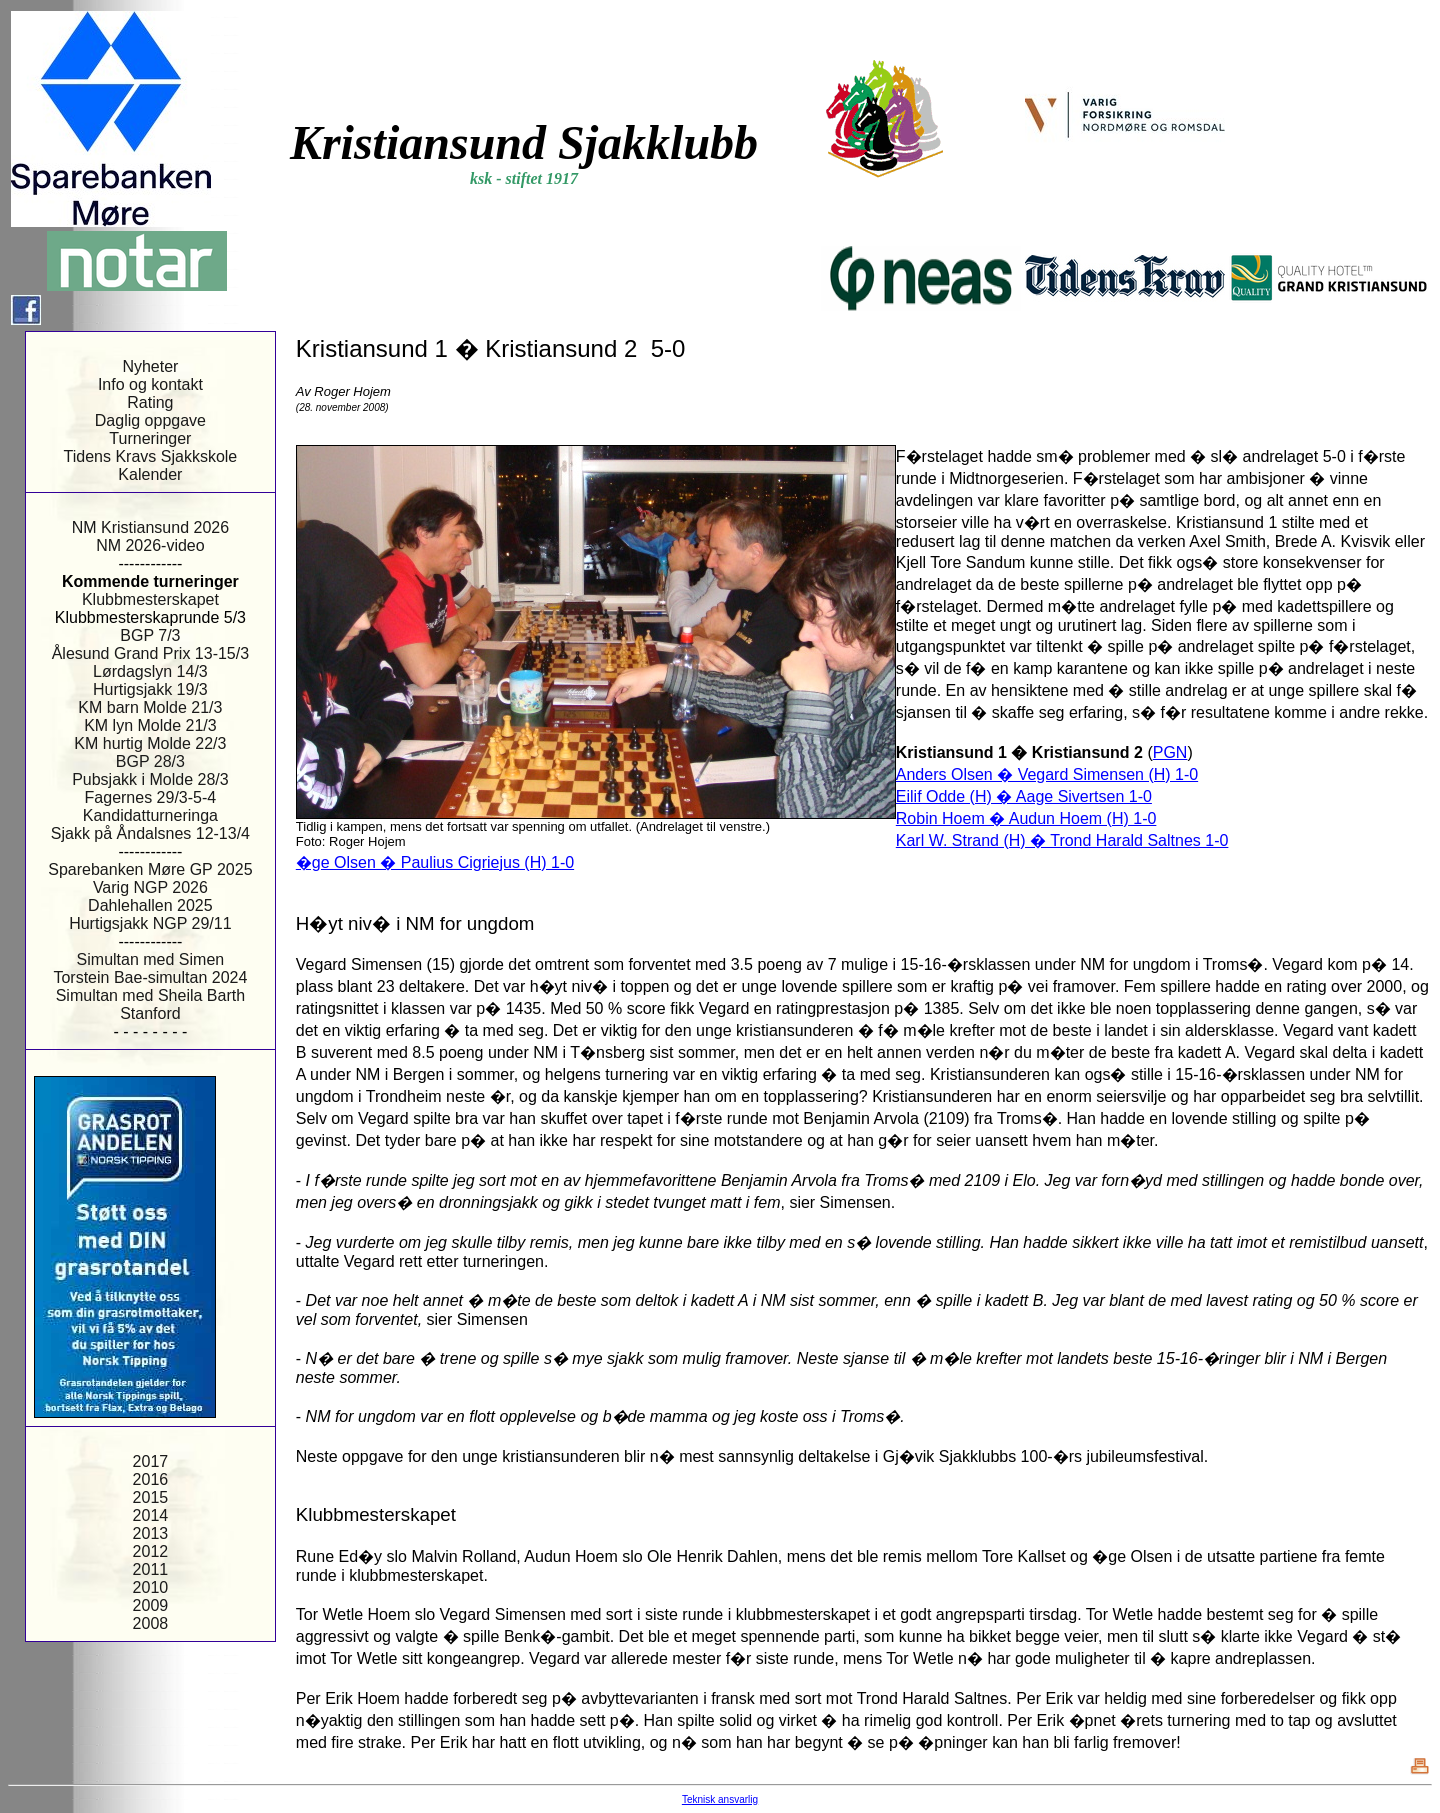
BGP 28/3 (150, 761)
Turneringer (150, 438)
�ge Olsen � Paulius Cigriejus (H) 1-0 (435, 862)
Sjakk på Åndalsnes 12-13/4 (150, 833)
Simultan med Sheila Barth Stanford (150, 1004)
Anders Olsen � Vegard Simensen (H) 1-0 (1047, 774)
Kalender (150, 474)
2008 (151, 1623)
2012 (151, 1551)
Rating (150, 402)
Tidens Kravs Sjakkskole (151, 456)
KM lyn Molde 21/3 (150, 725)
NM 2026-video (150, 545)
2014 (151, 1515)
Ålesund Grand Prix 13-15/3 (150, 653)
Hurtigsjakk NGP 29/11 (150, 923)
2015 (151, 1497)
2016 (151, 1479)
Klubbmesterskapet (150, 599)
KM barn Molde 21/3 (150, 707)
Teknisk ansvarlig (720, 1799)
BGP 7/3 (150, 635)
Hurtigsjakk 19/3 (150, 689)
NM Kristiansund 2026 (150, 527)
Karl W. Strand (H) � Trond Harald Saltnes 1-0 (1062, 840)
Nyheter (150, 366)
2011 (151, 1569)
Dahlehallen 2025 (150, 905)
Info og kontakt (150, 384)
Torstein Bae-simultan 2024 (150, 977)
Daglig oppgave (150, 420)
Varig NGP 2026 (150, 887)
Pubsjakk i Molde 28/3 (150, 779)
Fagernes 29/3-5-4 (151, 797)
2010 (151, 1587)
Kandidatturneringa (150, 815)
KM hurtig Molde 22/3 (150, 743)
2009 (151, 1605)
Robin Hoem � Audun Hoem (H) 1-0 (1026, 818)
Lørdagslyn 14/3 (150, 671)
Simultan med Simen (151, 959)
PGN (1170, 752)
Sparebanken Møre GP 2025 (150, 869)
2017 (151, 1461)
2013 (151, 1533)
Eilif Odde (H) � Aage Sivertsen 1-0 (1024, 796)
